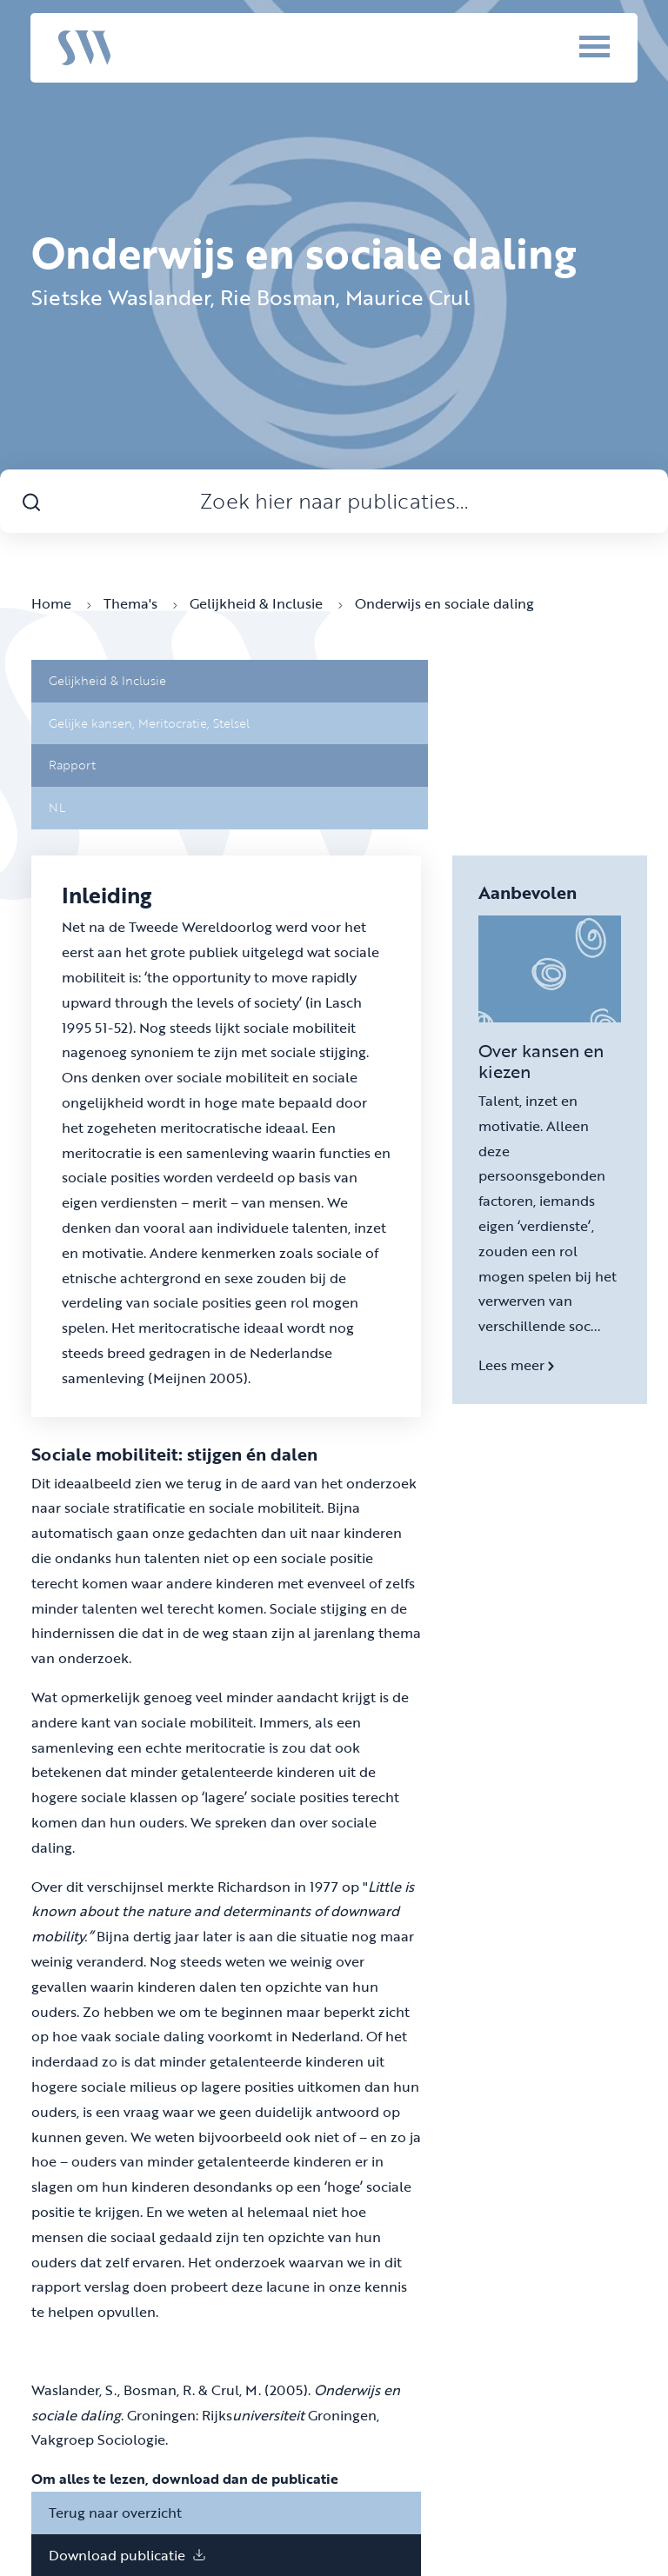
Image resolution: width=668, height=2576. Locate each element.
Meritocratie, (175, 723)
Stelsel (231, 723)
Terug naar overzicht (115, 2512)
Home (61, 603)
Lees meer (516, 1365)
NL (57, 807)
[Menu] (570, 46)
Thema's (140, 603)
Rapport (72, 764)
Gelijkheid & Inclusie (266, 603)
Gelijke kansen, (93, 723)
